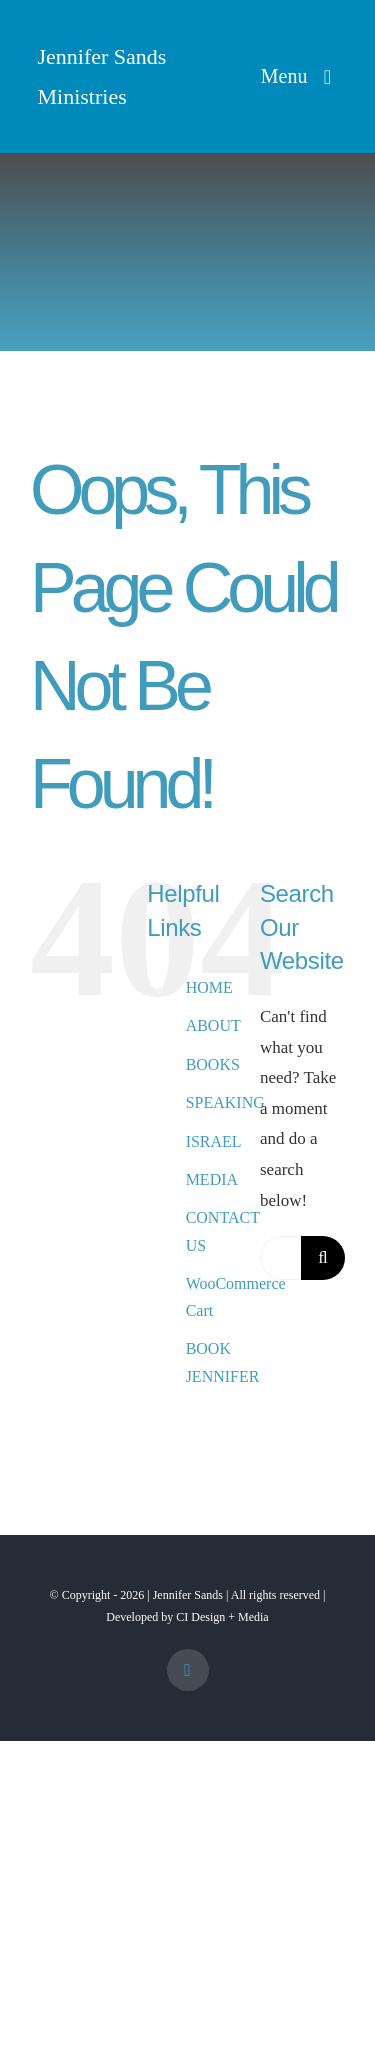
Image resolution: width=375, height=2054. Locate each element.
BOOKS (213, 1064)
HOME (209, 987)
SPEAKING (225, 1102)
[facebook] (188, 1670)
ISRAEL (214, 1141)
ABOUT (213, 1025)
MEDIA (212, 1179)
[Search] (323, 1258)
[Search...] (280, 1258)
